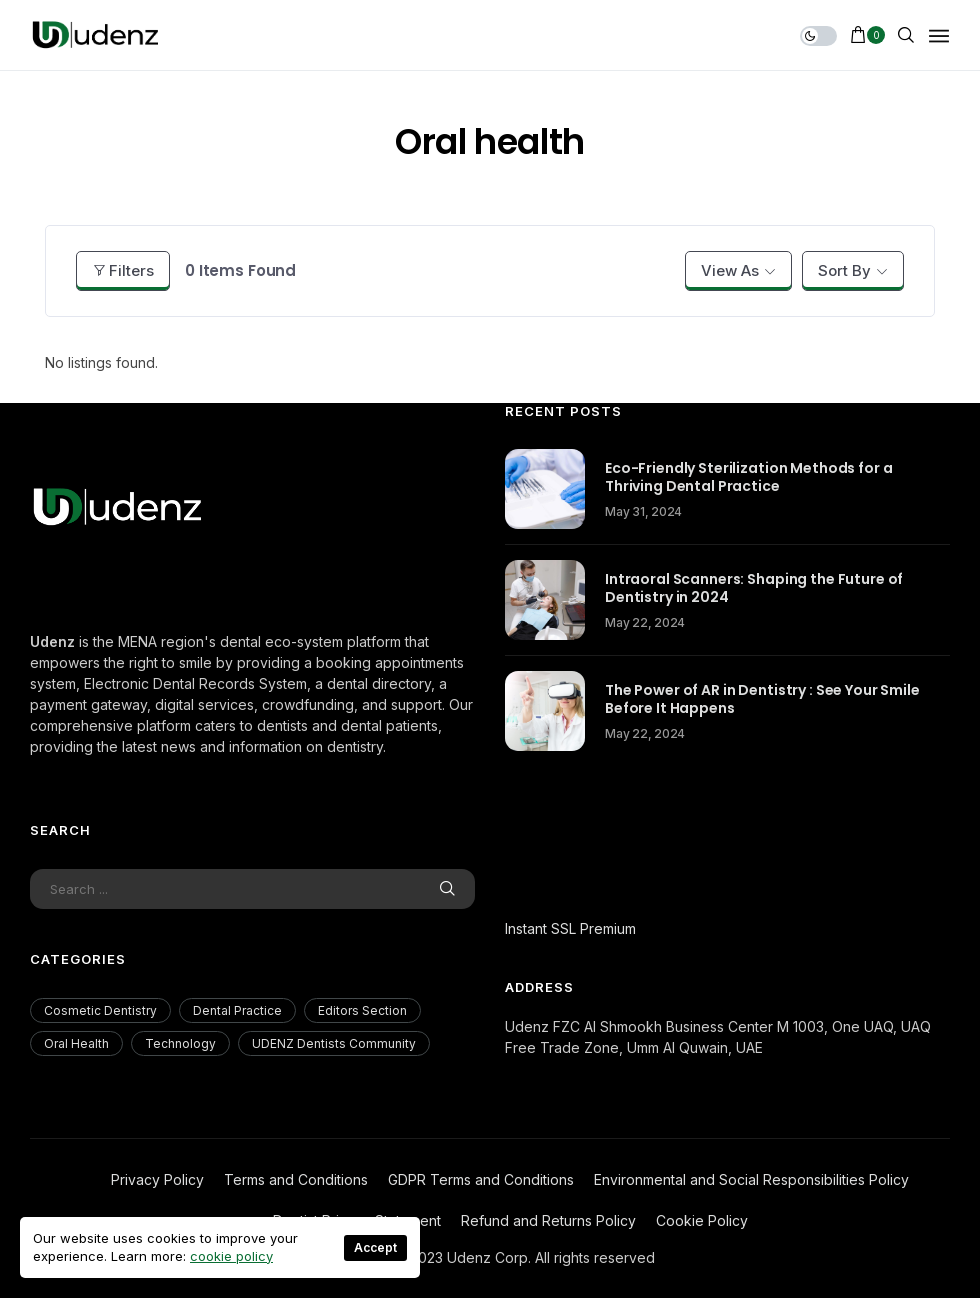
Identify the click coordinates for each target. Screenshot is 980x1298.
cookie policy (231, 1256)
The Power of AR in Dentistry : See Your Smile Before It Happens (762, 699)
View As (730, 270)
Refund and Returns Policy (548, 1220)
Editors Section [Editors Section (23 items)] (362, 1010)
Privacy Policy (157, 1179)
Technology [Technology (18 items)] (180, 1043)
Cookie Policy (702, 1220)
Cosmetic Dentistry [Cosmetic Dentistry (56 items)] (100, 1010)
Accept (375, 1247)
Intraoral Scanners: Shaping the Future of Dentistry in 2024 (754, 588)
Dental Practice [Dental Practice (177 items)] (237, 1010)
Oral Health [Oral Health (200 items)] (76, 1043)
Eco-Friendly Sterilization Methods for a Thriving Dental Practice (748, 477)
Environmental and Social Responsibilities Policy (751, 1179)
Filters (123, 270)
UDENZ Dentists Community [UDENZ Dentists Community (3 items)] (334, 1043)
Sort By (844, 270)
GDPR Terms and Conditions (481, 1179)
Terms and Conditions (296, 1179)
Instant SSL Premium (570, 928)
